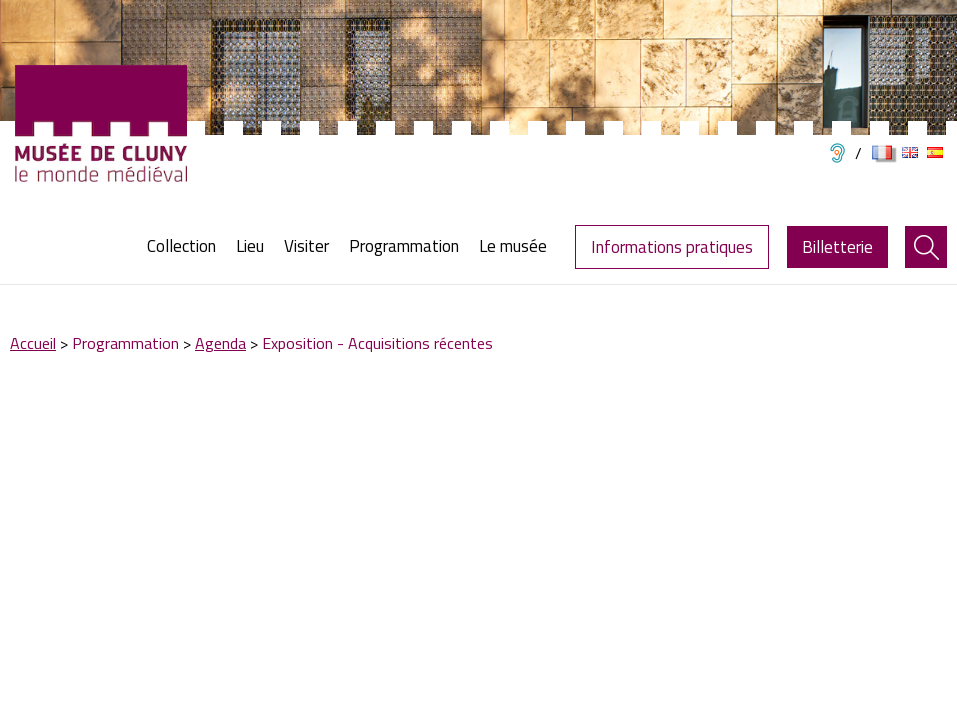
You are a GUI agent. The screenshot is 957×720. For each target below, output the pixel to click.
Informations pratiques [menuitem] (672, 247)
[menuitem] (186, 246)
